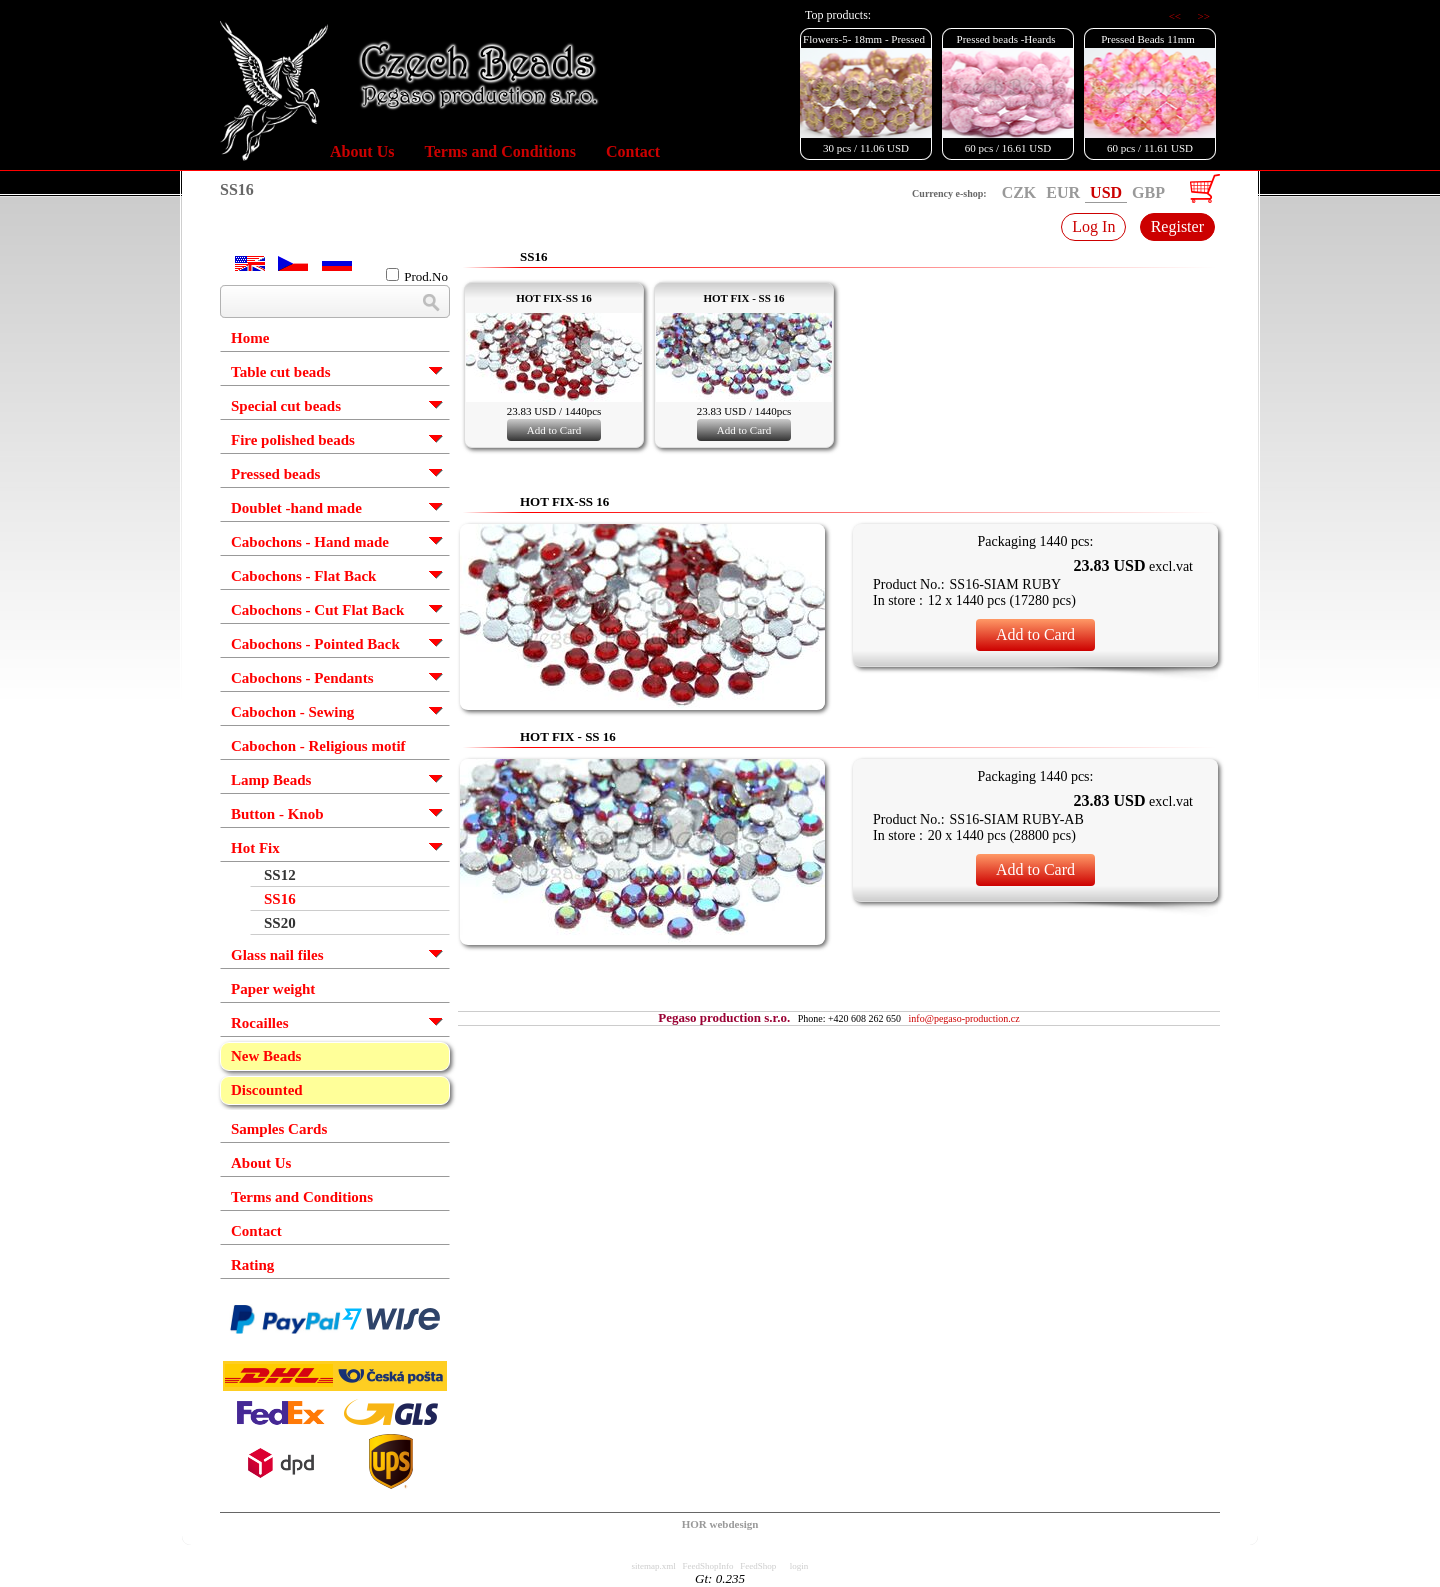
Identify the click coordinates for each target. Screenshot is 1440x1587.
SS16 (280, 899)
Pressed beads (275, 474)
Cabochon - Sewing (292, 712)
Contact (633, 151)
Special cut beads (286, 406)
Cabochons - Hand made (310, 542)
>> (1204, 16)
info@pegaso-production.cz (964, 1018)
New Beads (266, 1056)
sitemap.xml (654, 1566)
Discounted (267, 1090)
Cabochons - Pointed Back (315, 644)
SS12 (280, 875)
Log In (1093, 226)
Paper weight (273, 989)
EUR (1063, 192)
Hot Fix (255, 848)
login (799, 1566)
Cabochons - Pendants (302, 678)
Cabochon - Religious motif (318, 746)
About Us (362, 151)
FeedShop (758, 1566)
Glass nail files (277, 955)
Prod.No (417, 276)
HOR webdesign (720, 1524)
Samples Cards (279, 1129)
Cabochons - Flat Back (303, 576)
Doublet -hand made (296, 508)
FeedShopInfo (708, 1566)
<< (1176, 16)
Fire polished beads (293, 440)
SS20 (280, 923)
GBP (1148, 192)
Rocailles (260, 1023)
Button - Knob (277, 814)
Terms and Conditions (499, 151)
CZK (1019, 192)
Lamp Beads (271, 780)
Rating (252, 1265)
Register (1177, 226)
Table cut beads (280, 372)
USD (1106, 192)
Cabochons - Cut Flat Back (317, 610)
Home (250, 338)
